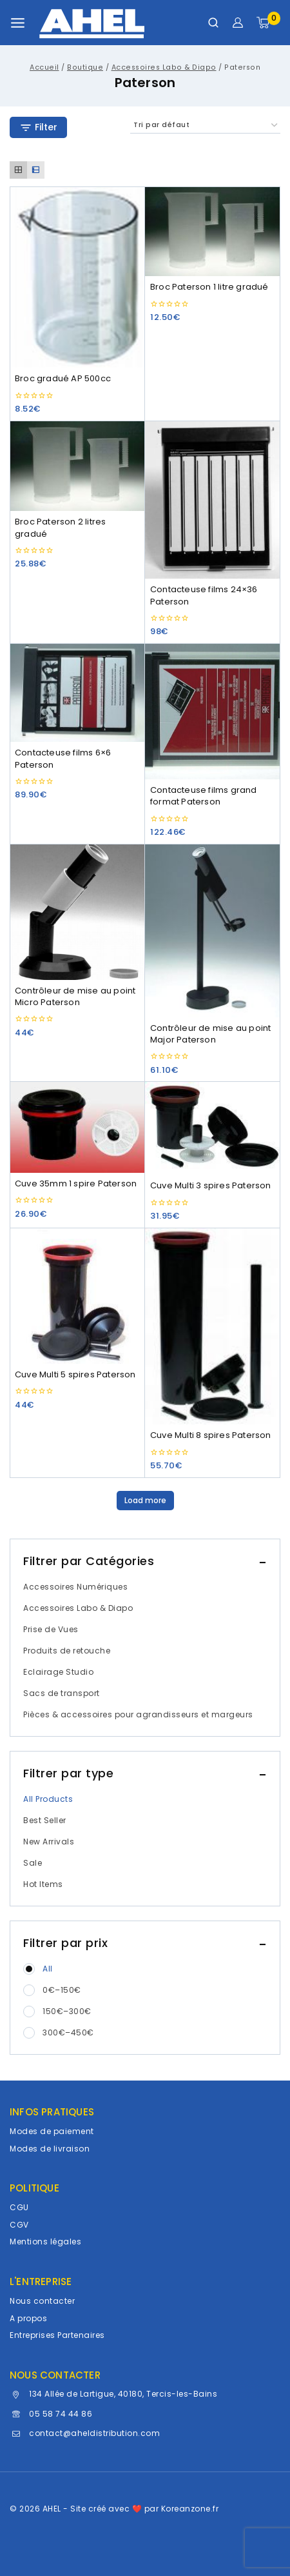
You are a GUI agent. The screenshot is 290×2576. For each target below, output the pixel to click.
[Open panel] (38, 127)
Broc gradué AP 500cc (63, 378)
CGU (19, 2207)
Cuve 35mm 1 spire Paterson (76, 1183)
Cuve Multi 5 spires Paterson (75, 1374)
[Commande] (205, 125)
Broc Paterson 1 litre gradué (209, 287)
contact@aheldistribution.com (94, 2433)
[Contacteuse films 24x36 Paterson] (212, 500)
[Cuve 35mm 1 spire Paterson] (77, 1127)
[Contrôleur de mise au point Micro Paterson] (77, 912)
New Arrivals (48, 1841)
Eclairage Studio (58, 1671)
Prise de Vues (51, 1629)
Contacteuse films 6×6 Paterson (63, 758)
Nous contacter (42, 2300)
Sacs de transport (61, 1693)
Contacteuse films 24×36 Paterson (204, 595)
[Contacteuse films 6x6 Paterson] (77, 693)
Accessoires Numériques (75, 1586)
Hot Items (43, 1884)
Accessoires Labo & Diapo (78, 1608)
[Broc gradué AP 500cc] (77, 277)
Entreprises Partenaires (57, 2335)
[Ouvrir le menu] (18, 23)
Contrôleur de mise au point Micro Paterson (75, 996)
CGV (19, 2224)
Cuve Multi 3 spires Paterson (210, 1185)
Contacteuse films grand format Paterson (203, 796)
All (48, 1968)
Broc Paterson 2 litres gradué (60, 527)
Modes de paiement (52, 2131)
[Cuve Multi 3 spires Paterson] (212, 1128)
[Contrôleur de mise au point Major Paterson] (212, 930)
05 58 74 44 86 (60, 2413)
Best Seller (44, 1820)
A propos (28, 2318)
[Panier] (268, 22)
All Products (48, 1798)
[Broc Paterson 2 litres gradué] (77, 466)
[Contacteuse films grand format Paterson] (212, 711)
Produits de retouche (66, 1650)
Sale (32, 1862)
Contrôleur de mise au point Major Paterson (210, 1034)
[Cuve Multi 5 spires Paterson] (77, 1296)
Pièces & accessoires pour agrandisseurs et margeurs (138, 1714)
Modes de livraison (50, 2148)
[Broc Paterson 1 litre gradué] (212, 231)
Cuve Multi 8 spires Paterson (210, 1435)
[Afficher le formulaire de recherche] (213, 22)
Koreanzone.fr (190, 2508)
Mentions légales (45, 2241)
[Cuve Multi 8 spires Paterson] (212, 1326)
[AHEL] (92, 22)
